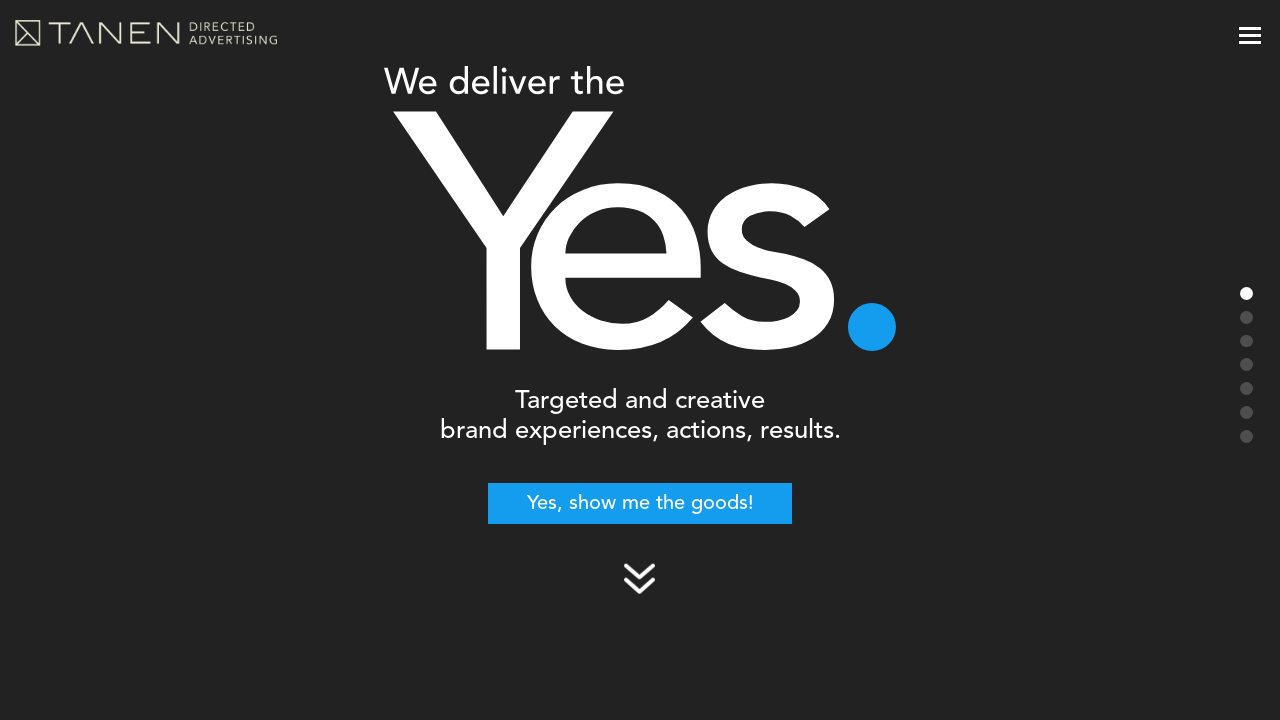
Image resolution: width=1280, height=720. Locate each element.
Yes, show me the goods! (640, 504)
